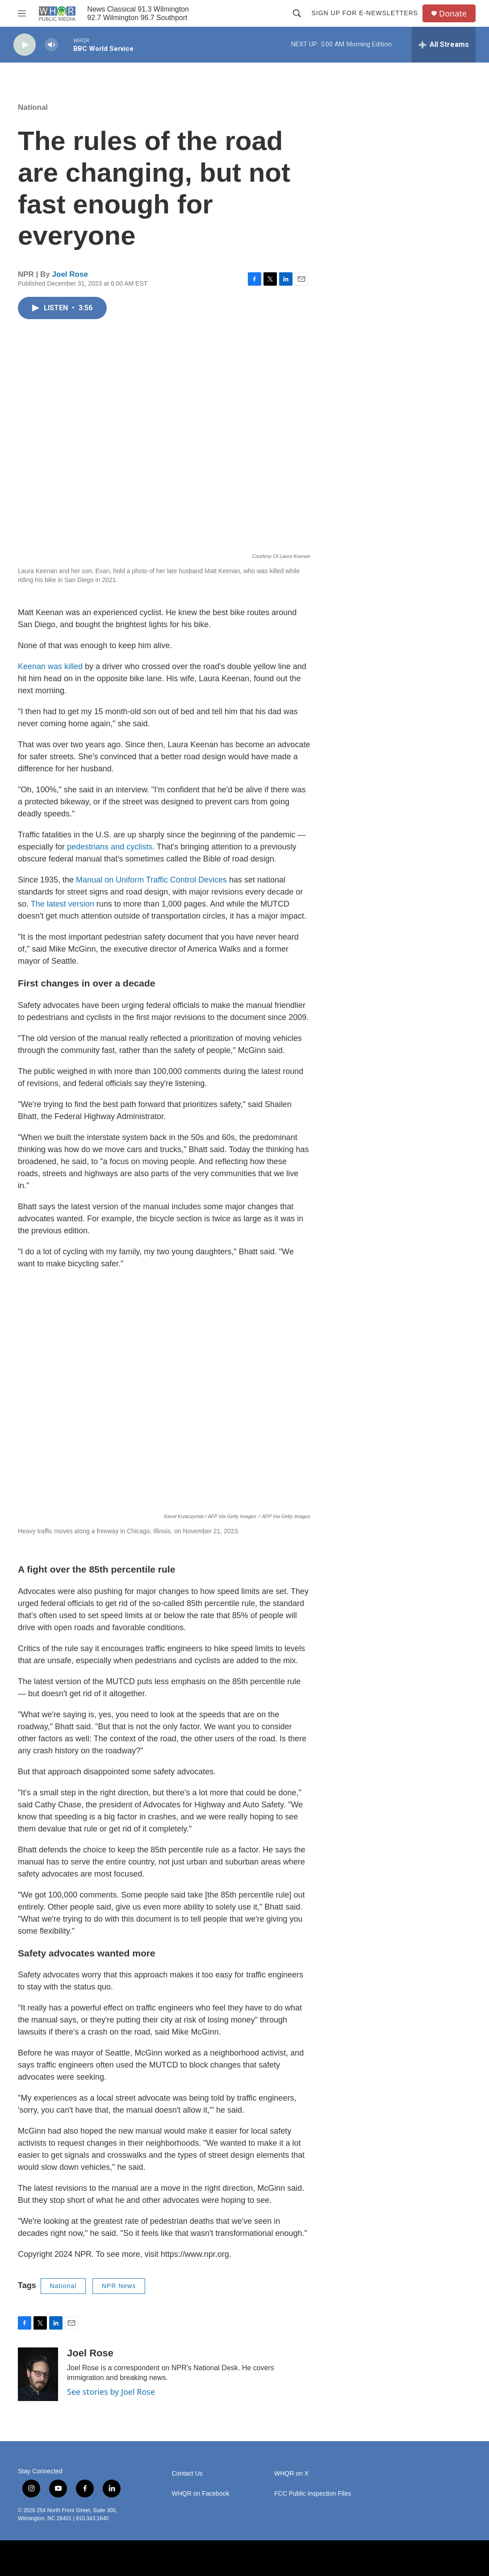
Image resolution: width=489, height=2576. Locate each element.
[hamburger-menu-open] (21, 13)
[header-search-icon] (296, 13)
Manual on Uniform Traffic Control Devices (151, 879)
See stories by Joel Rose (111, 2391)
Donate (453, 13)
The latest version (62, 903)
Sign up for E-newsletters (364, 13)
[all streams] (444, 44)
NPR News (119, 2285)
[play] (24, 45)
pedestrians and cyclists (109, 846)
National (33, 107)
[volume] (51, 45)
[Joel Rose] (38, 2374)
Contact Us (187, 2473)
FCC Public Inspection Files (312, 2493)
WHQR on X (291, 2473)
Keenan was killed (50, 666)
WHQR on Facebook (201, 2493)
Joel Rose (70, 274)
